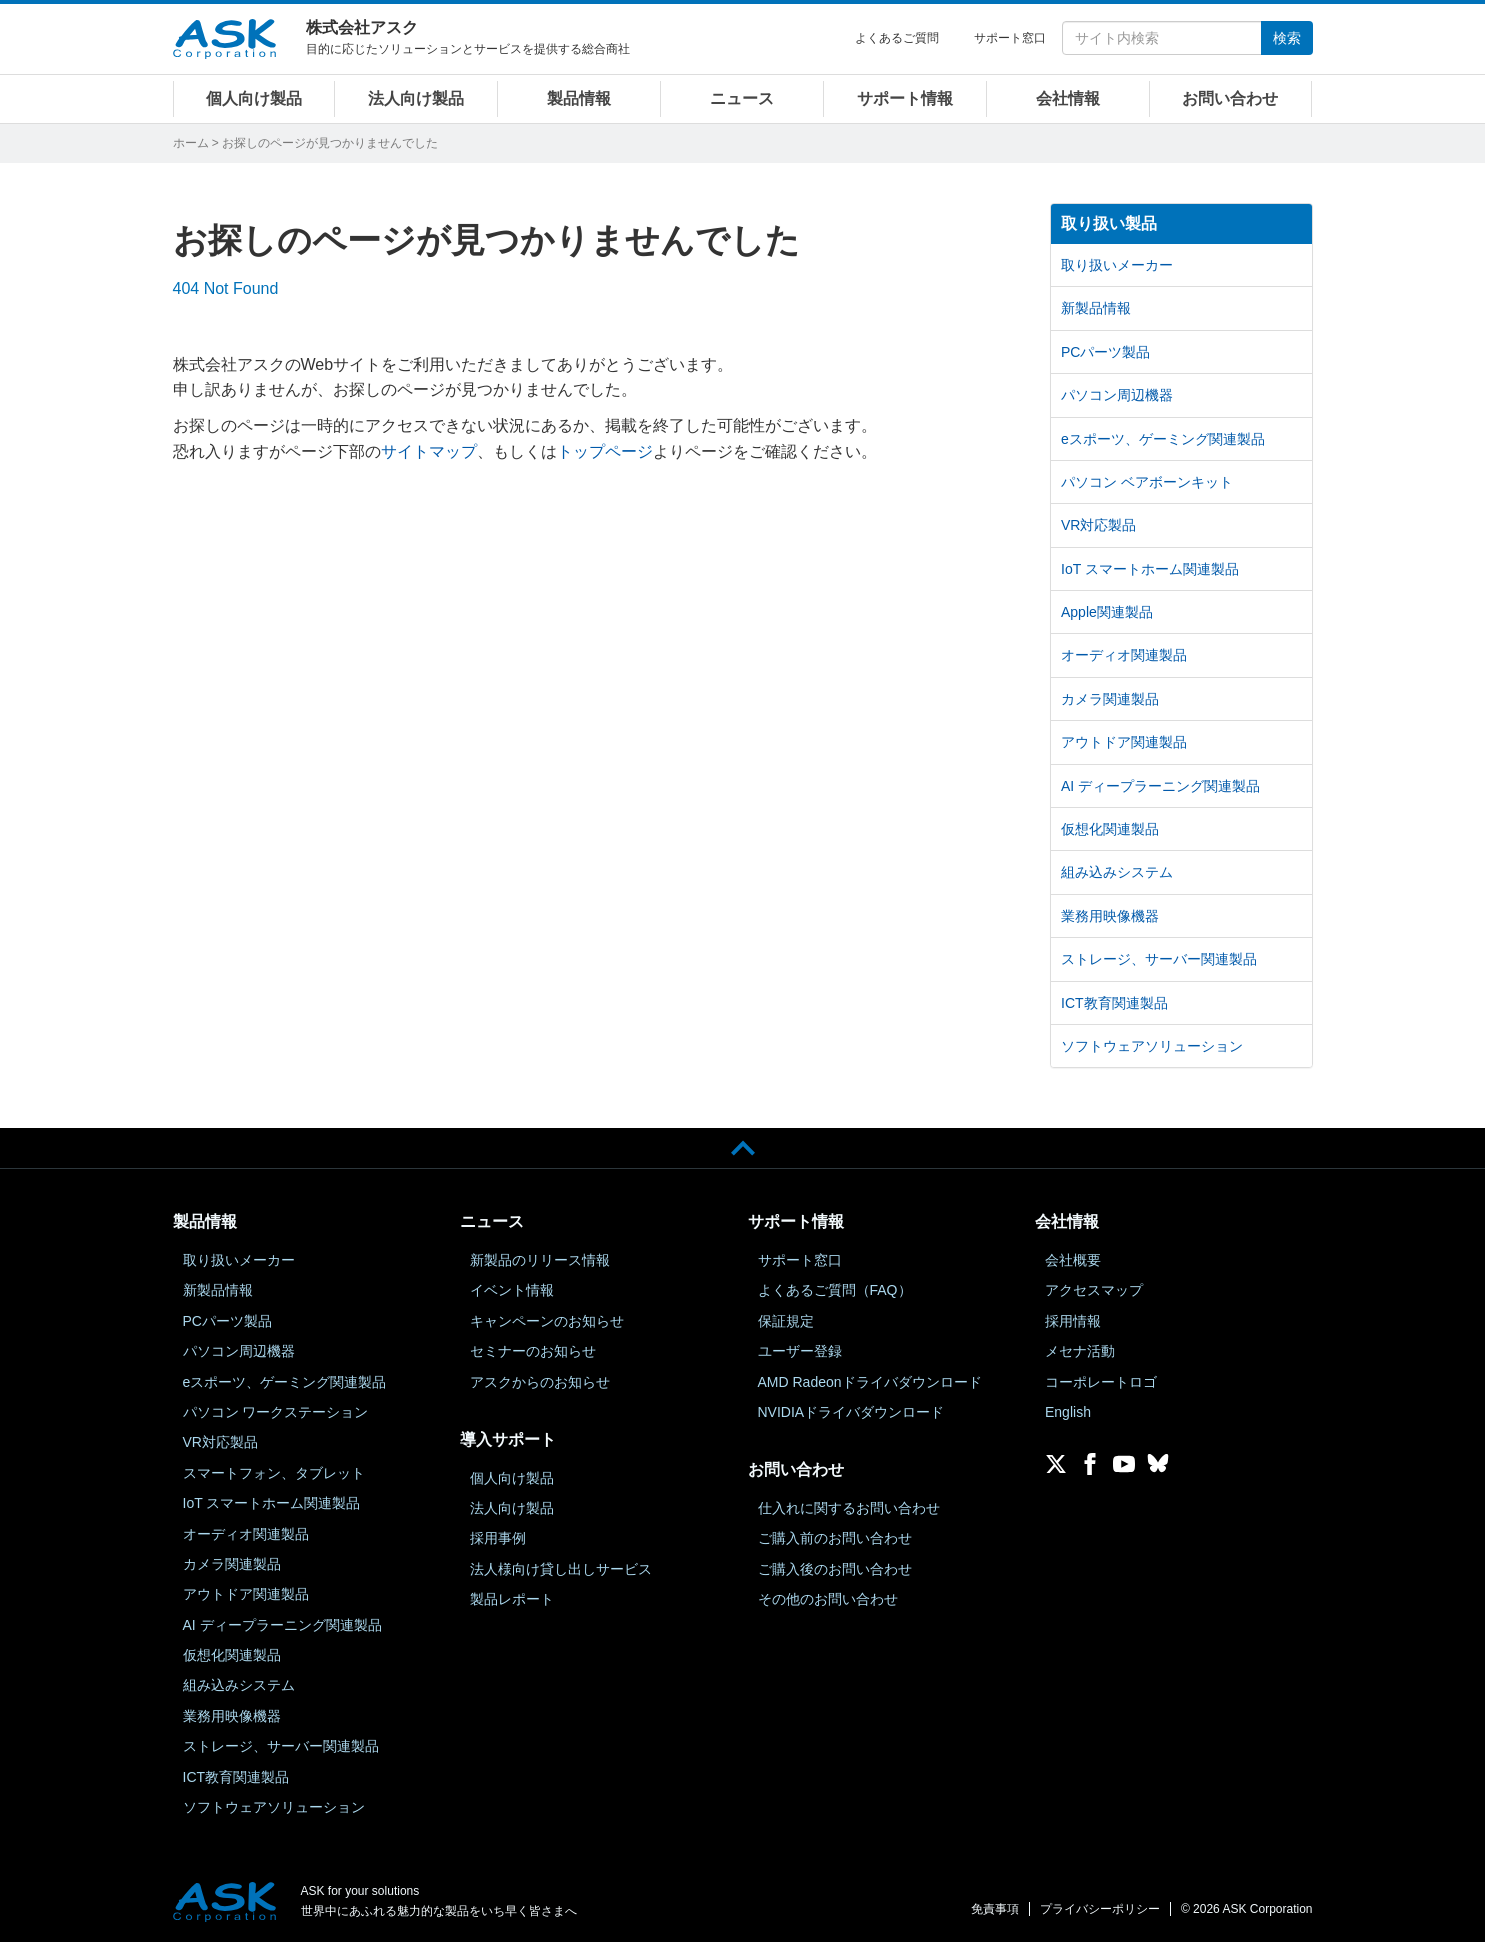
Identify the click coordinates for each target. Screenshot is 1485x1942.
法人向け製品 (416, 98)
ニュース (742, 98)
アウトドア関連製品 (1124, 742)
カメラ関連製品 (1110, 699)
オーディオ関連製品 (1124, 655)
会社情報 (1068, 98)
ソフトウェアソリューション (1152, 1046)
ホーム (191, 143)
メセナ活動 (1080, 1351)
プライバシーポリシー (1100, 1909)
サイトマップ (429, 451)
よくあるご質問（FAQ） (835, 1290)
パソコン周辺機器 (1117, 395)
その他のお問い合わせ (828, 1599)
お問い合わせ (1230, 98)
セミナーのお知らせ (533, 1351)
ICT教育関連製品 (1114, 1003)
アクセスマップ (1094, 1290)
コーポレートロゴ (1101, 1382)
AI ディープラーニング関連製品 (1160, 786)
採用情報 (1073, 1321)
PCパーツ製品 (1105, 352)
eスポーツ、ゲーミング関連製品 (1163, 439)
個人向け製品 (254, 98)
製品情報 (579, 98)
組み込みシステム (1117, 872)
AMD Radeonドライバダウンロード (870, 1382)
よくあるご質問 (897, 38)
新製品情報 (1096, 308)
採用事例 (498, 1538)
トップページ (605, 451)
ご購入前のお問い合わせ (835, 1538)
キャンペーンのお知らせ (547, 1321)
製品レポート (512, 1599)
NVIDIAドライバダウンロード (851, 1412)
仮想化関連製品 (1110, 829)
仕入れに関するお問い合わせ (849, 1508)
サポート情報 (905, 98)
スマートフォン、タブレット (274, 1473)
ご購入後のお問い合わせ (835, 1569)
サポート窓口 (1010, 38)
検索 (1287, 38)
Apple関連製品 (1107, 612)
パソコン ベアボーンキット (1147, 482)
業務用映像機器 (1110, 916)
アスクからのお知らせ (540, 1382)
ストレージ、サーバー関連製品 (1159, 959)
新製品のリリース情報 (540, 1260)
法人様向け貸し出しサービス (561, 1569)
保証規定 (786, 1321)
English (1068, 1412)
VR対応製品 (1098, 525)
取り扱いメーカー (1117, 265)
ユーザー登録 (800, 1351)
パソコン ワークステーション (276, 1412)
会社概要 (1073, 1260)
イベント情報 (512, 1290)
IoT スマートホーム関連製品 (1150, 569)
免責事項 (995, 1909)
